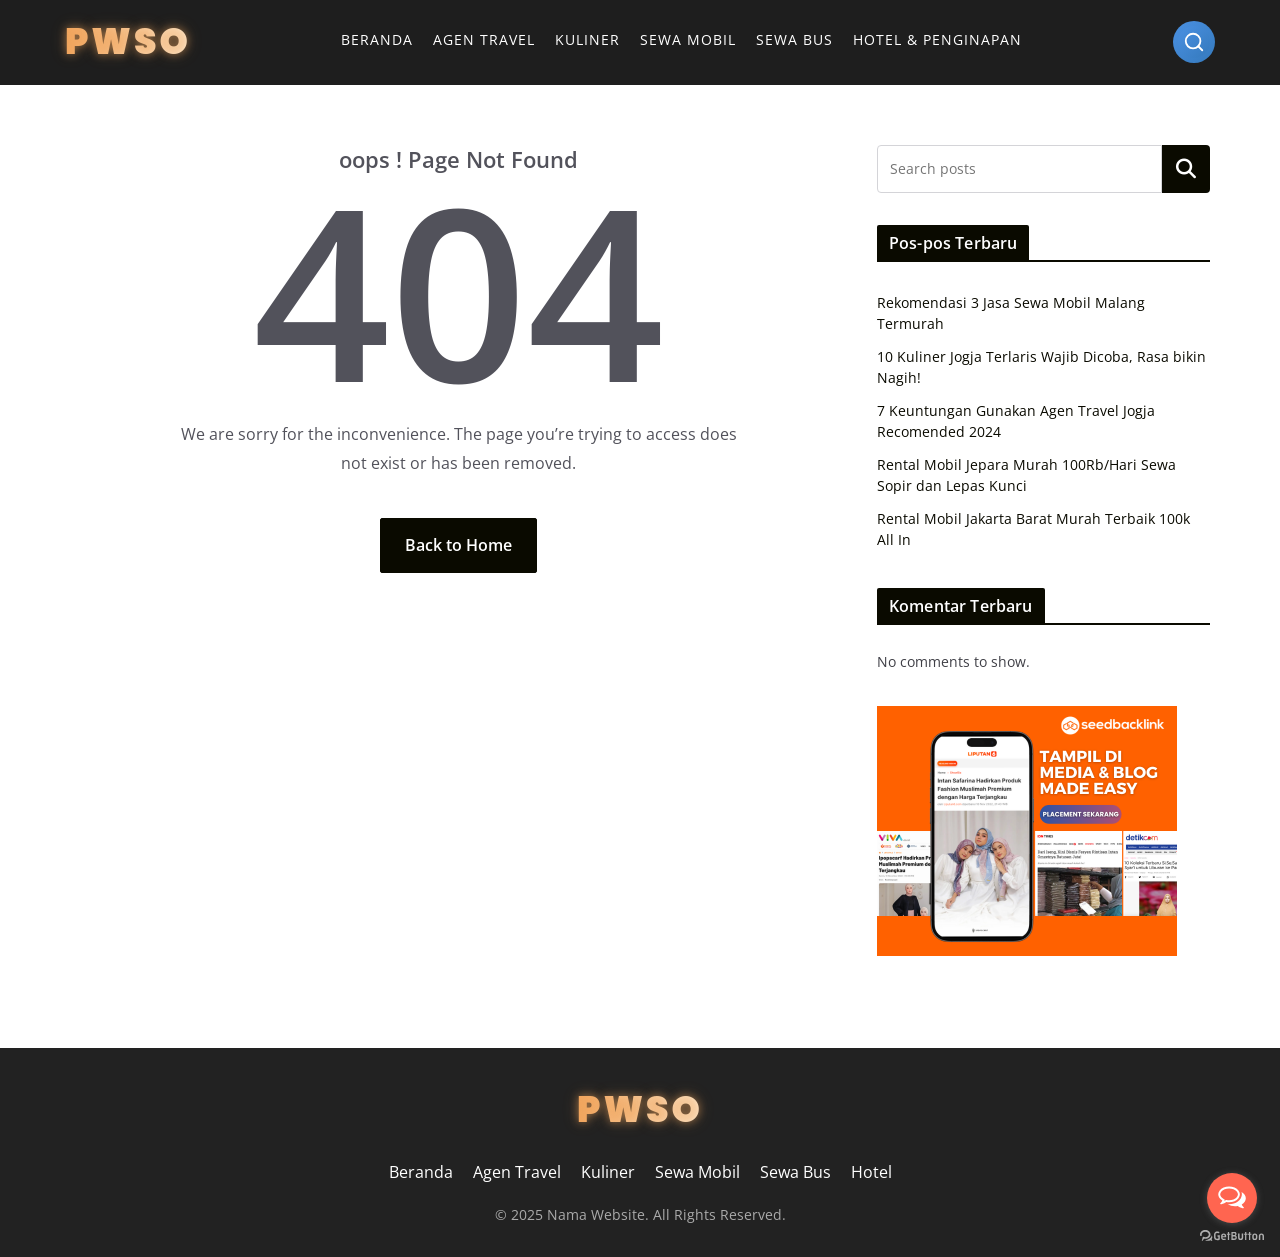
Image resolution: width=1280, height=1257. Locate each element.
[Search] (1194, 42)
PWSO (128, 41)
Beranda (377, 39)
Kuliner (587, 39)
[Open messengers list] (1232, 1198)
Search (1186, 169)
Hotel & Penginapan (937, 39)
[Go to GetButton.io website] (1232, 1236)
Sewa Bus (794, 39)
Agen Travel (484, 39)
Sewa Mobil (688, 39)
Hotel (871, 1172)
